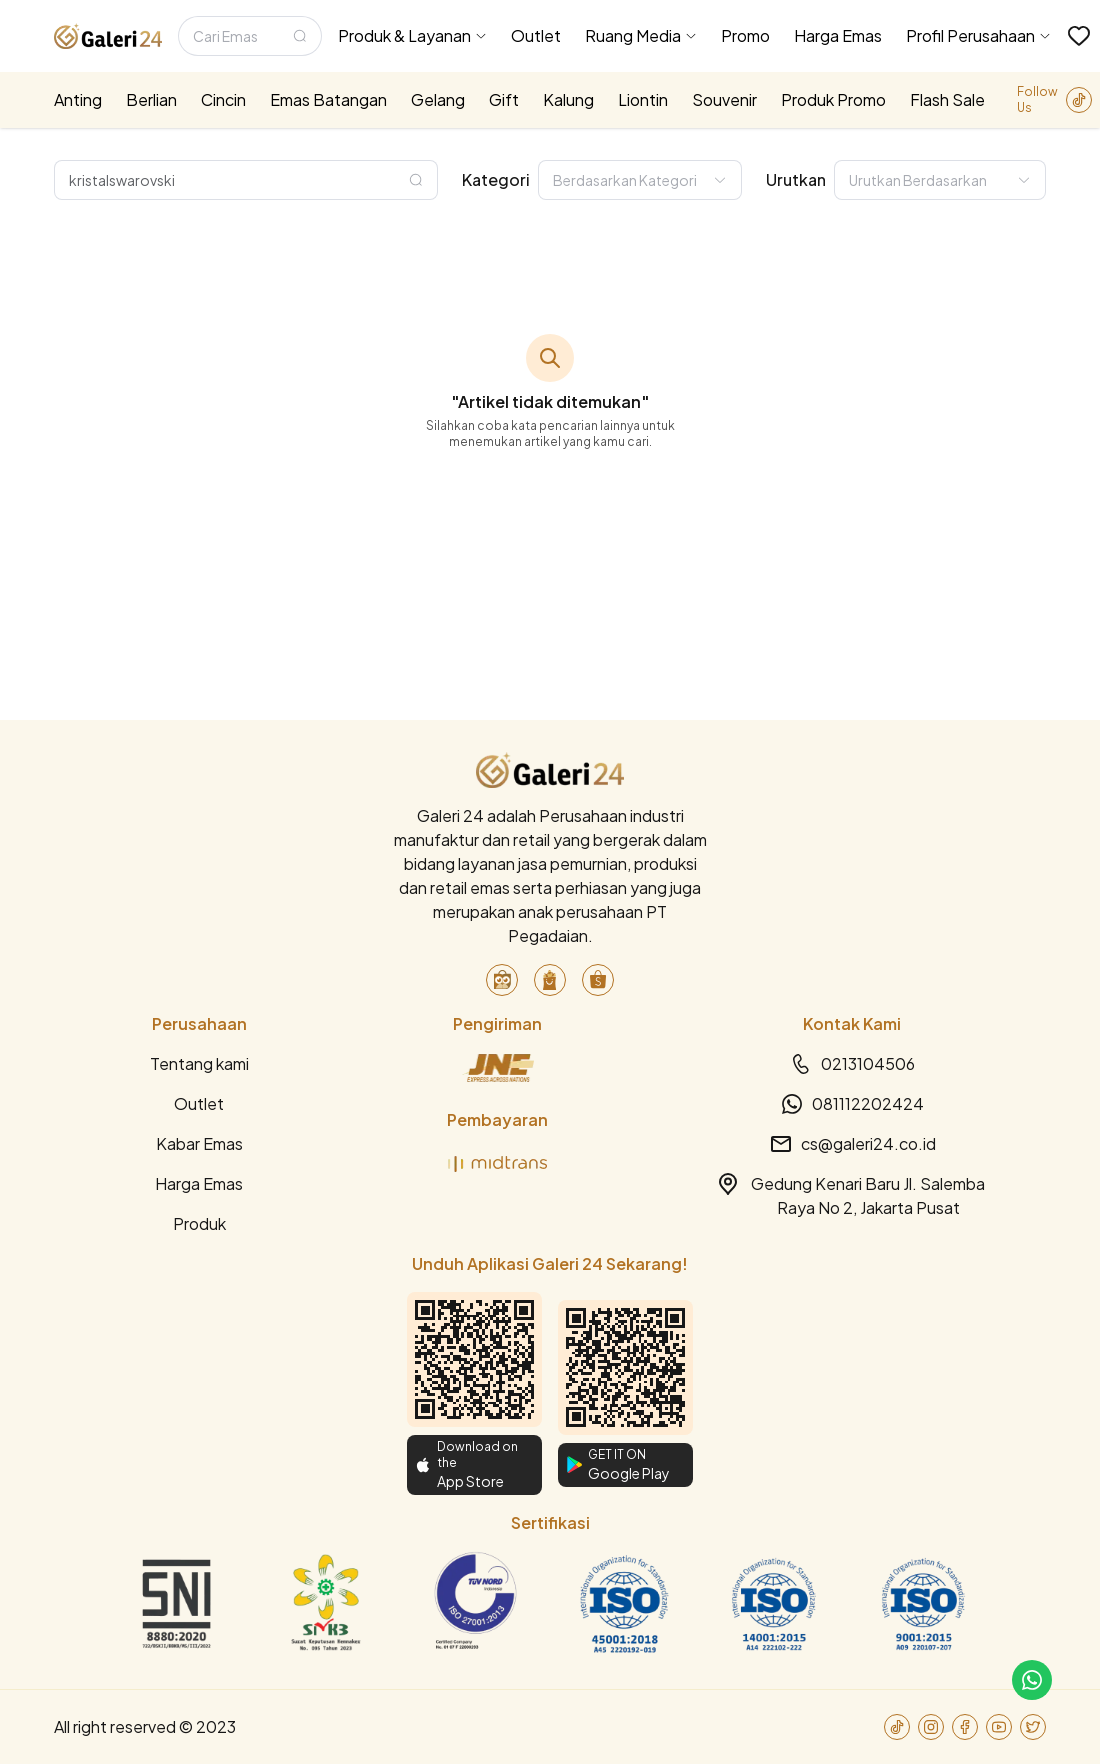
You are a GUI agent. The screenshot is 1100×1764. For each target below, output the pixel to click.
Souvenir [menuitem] (724, 99)
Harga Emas (199, 1183)
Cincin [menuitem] (223, 99)
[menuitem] (412, 36)
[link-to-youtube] (999, 1727)
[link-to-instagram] (931, 1727)
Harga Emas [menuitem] (838, 35)
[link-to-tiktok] (1079, 100)
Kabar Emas (199, 1143)
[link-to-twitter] (1033, 1727)
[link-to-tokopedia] (502, 980)
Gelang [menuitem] (438, 99)
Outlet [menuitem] (536, 35)
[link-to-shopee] (598, 980)
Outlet (199, 1103)
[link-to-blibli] (550, 980)
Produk (199, 1223)
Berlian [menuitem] (151, 99)
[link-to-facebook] (965, 1727)
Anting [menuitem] (78, 99)
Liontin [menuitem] (643, 99)
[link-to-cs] (1032, 1680)
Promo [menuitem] (745, 35)
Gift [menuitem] (504, 99)
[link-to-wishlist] (1079, 36)
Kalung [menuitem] (568, 99)
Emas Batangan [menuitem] (328, 99)
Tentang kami (199, 1063)
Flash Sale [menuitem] (947, 99)
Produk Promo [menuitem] (833, 99)
